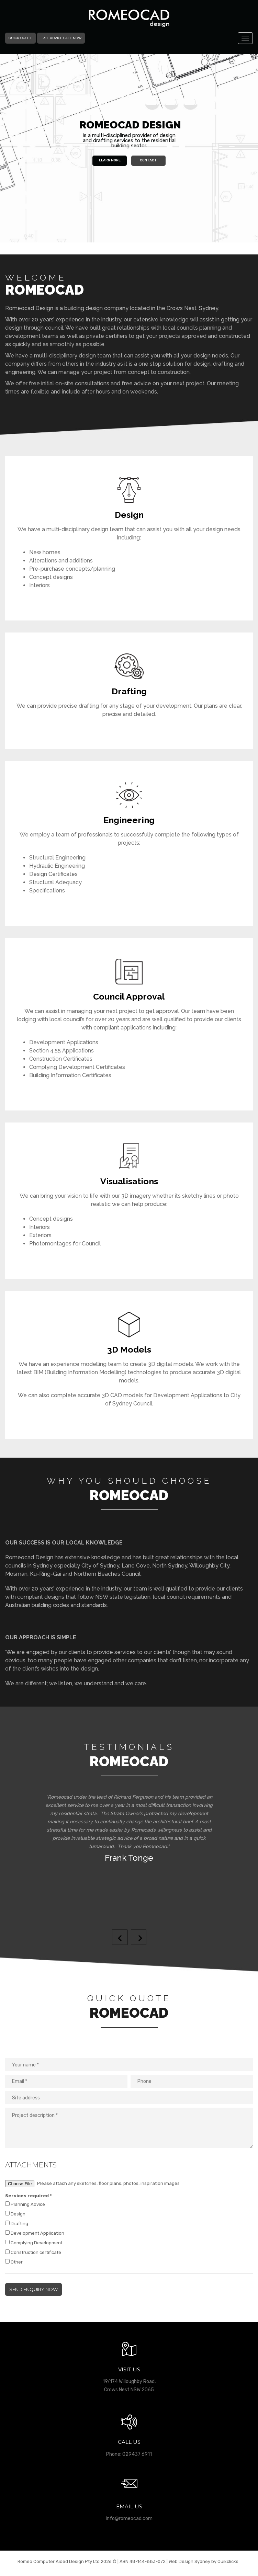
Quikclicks (227, 2561)
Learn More (110, 160)
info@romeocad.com (129, 2518)
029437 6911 (137, 2454)
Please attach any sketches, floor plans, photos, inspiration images (92, 2184)
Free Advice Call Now (61, 38)
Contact (148, 160)
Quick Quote (20, 38)
